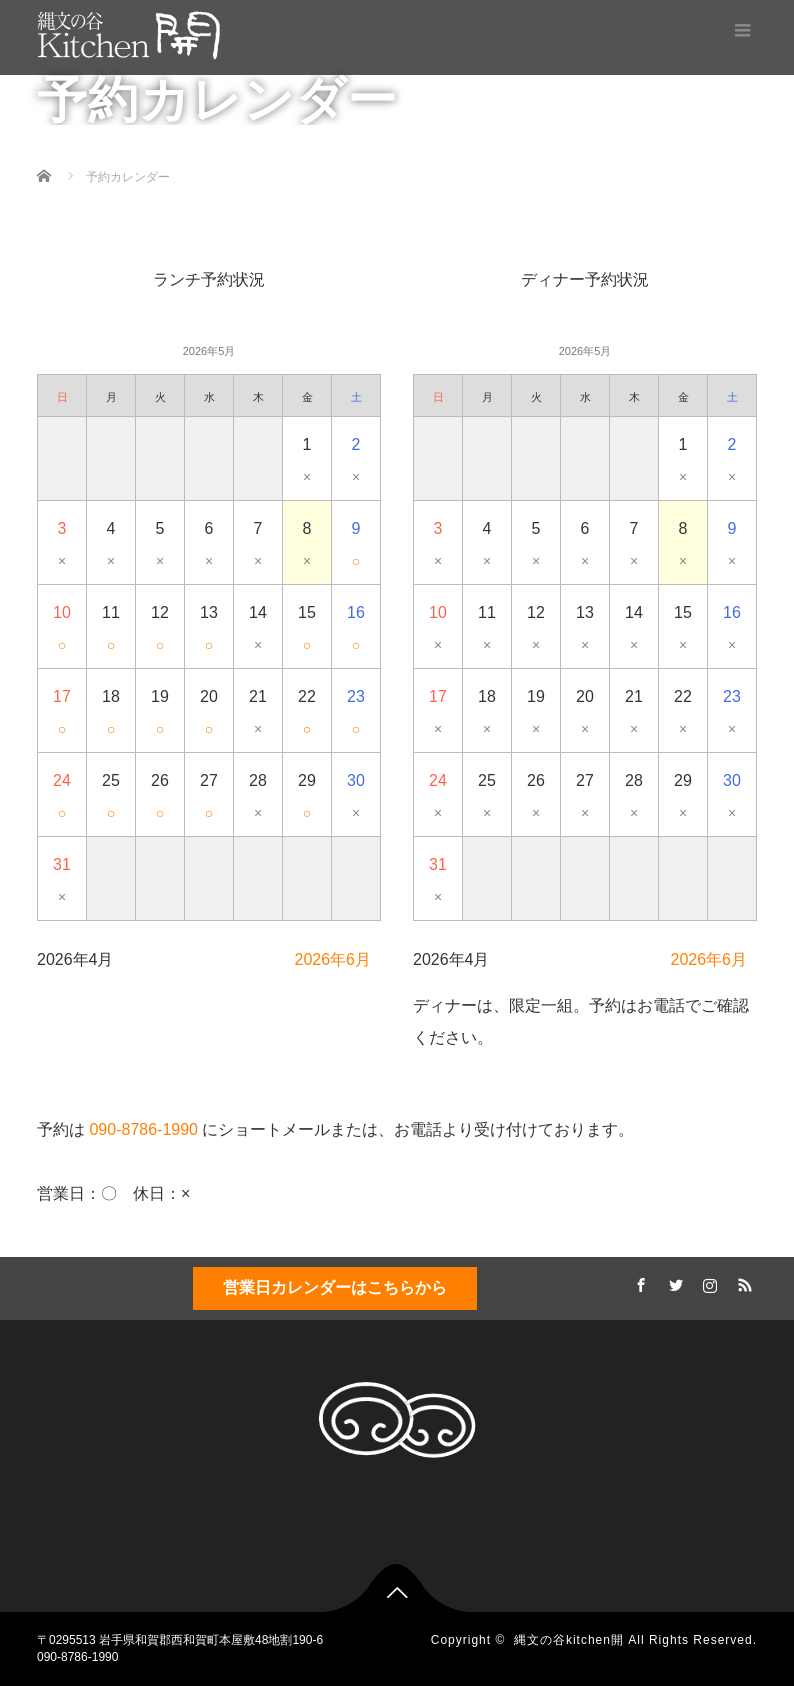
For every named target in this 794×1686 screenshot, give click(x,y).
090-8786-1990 (143, 1129)
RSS (742, 1282)
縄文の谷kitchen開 (569, 1640)
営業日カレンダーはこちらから (335, 1287)
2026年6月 (333, 959)
